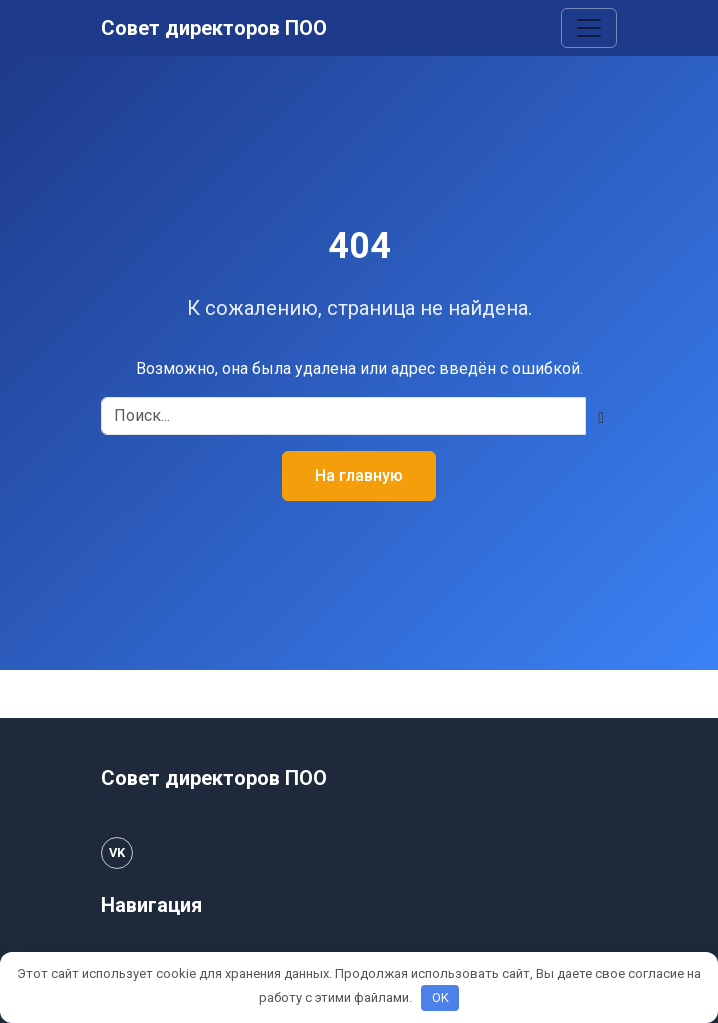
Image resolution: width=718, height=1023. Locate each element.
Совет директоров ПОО (214, 28)
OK (440, 997)
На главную (359, 475)
